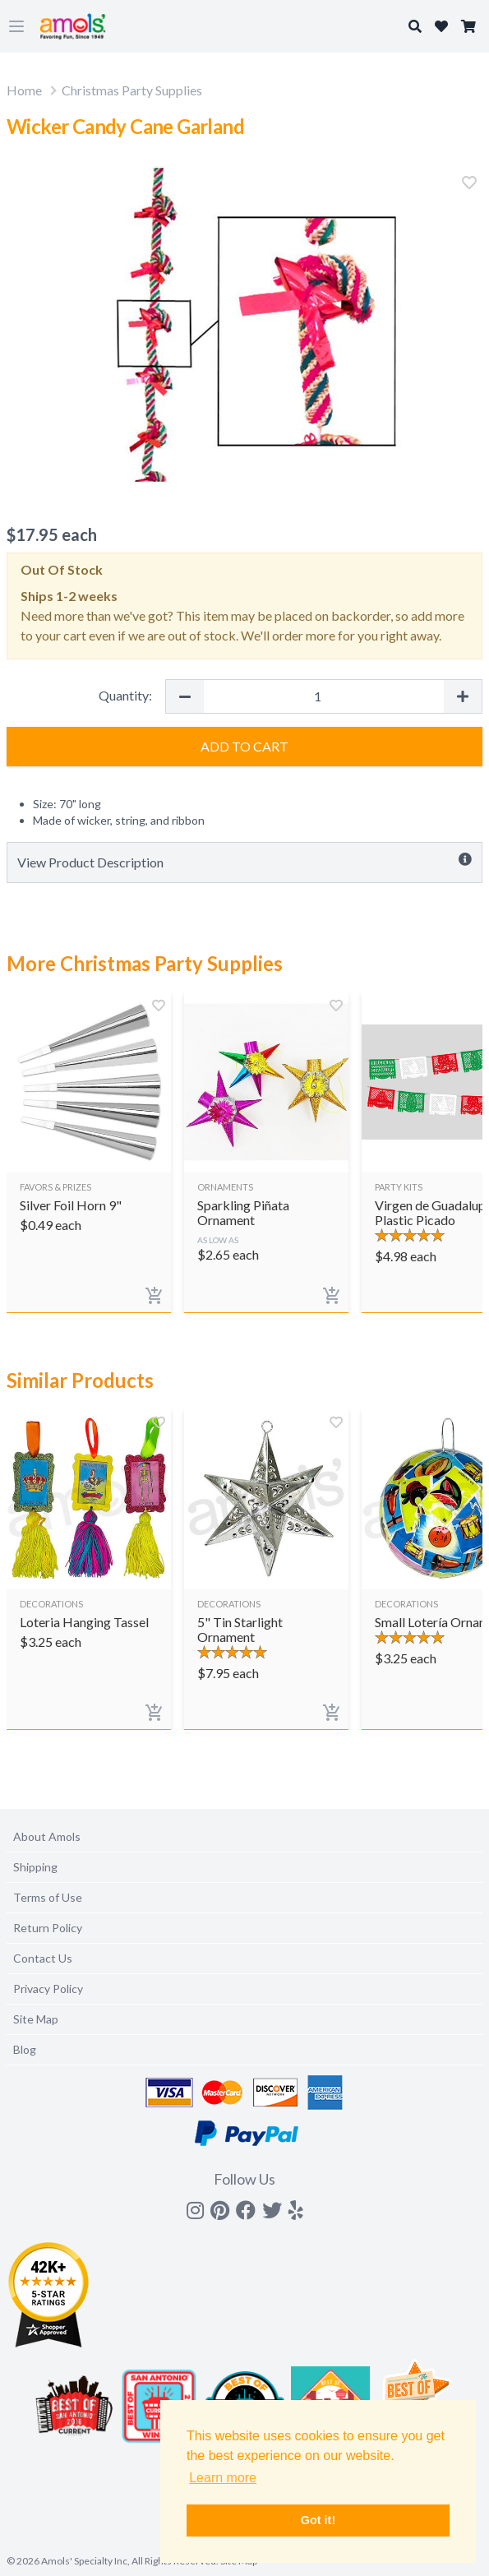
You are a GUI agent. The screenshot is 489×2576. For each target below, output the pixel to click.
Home (24, 90)
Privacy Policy (48, 1989)
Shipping (35, 1867)
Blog (24, 2049)
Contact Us (42, 1958)
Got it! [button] (318, 2520)
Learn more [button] (222, 2478)
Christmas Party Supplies (132, 90)
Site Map (35, 2019)
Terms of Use (47, 1897)
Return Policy (47, 1928)
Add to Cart (244, 746)
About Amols (47, 1836)
